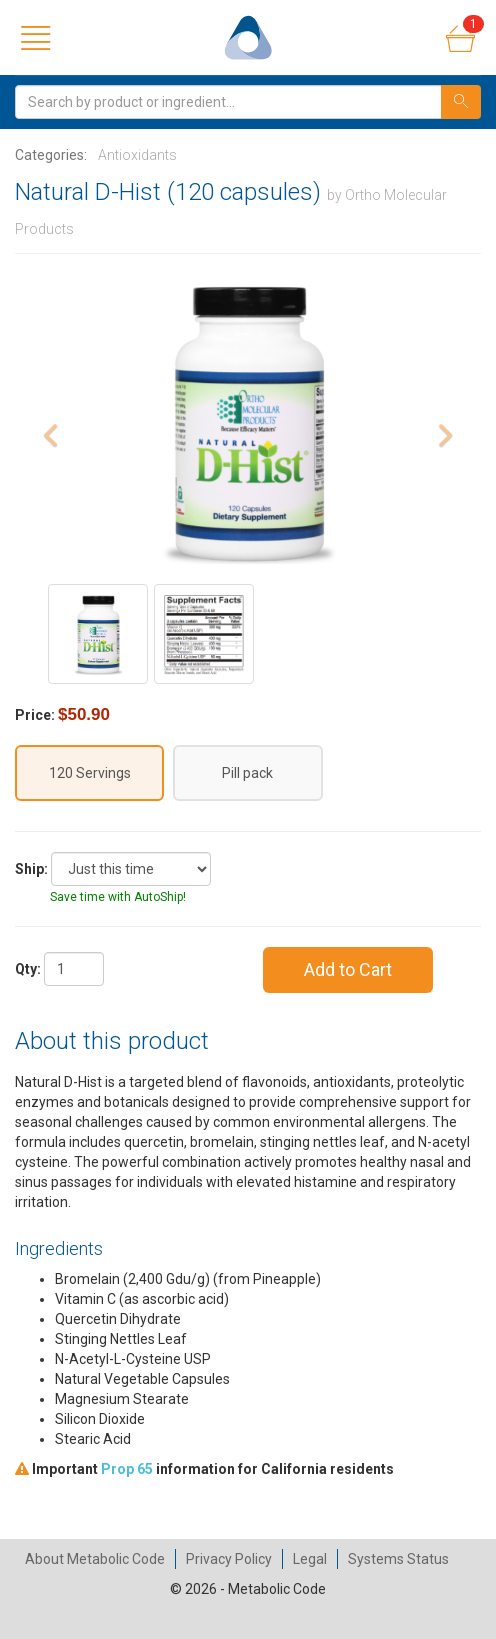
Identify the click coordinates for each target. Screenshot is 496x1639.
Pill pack (247, 773)
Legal (310, 1559)
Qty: (28, 969)
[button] (50, 489)
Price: (35, 715)
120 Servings (90, 773)
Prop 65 (127, 1469)
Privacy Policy (229, 1559)
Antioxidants (137, 155)
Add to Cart (348, 969)
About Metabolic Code (95, 1559)
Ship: (31, 869)
